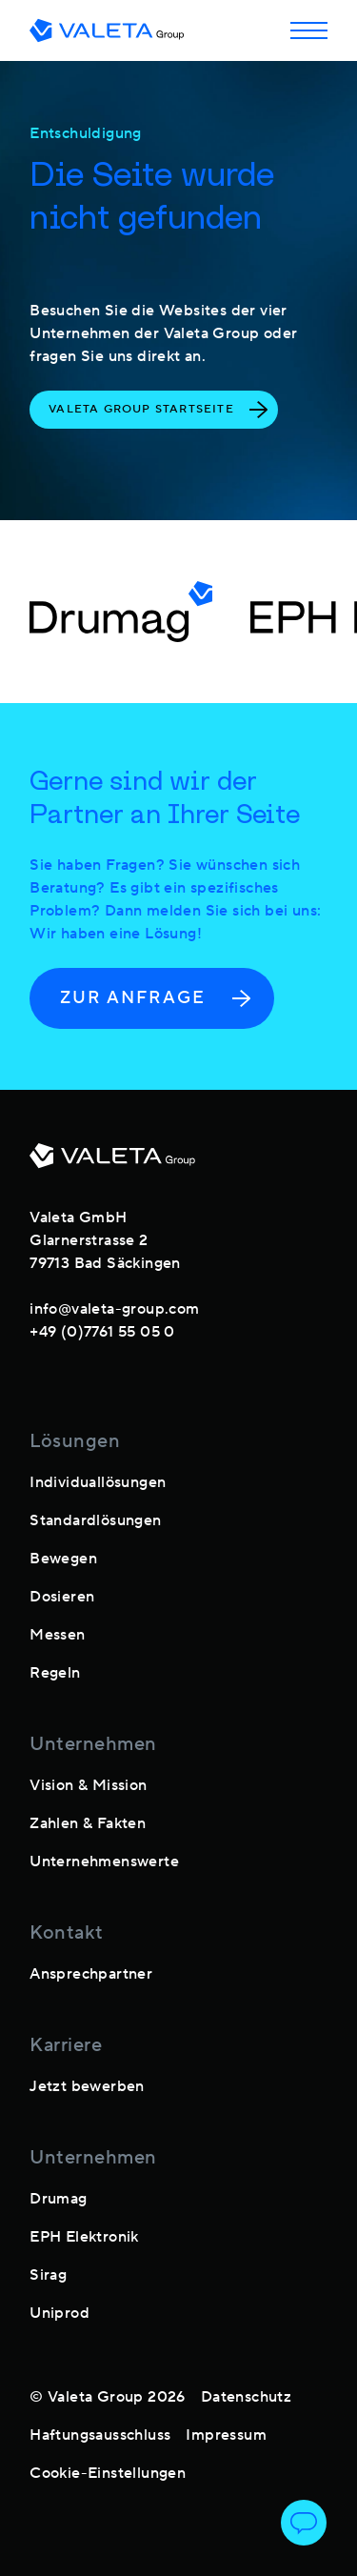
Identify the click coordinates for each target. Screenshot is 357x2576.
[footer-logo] (112, 1163)
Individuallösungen (98, 1482)
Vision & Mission (88, 1785)
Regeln (55, 1672)
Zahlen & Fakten (88, 1823)
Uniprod (59, 2313)
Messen (57, 1634)
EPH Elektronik (84, 2236)
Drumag (58, 2198)
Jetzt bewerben (87, 2086)
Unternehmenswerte (104, 1861)
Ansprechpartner (91, 1973)
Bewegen (63, 1558)
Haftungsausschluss (100, 2435)
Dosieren (62, 1596)
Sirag (48, 2274)
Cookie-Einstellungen (108, 2473)
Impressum (226, 2435)
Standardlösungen (95, 1520)
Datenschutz (246, 2396)
